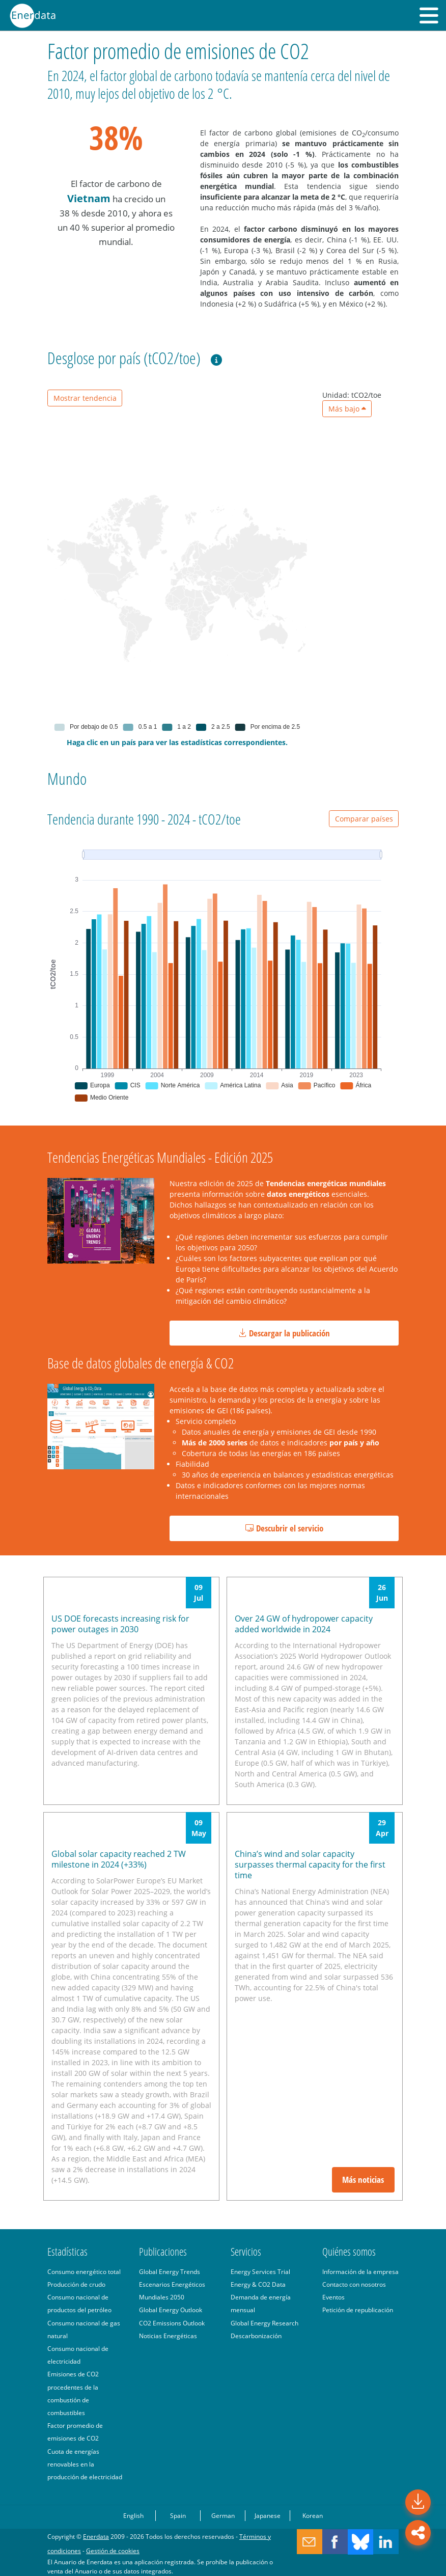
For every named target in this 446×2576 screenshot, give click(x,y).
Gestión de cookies (113, 2550)
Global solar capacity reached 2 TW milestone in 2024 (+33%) (118, 1859)
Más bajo (347, 409)
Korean (312, 2515)
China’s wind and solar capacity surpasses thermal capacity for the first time (310, 1864)
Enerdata (96, 2536)
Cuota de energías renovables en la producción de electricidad (84, 2464)
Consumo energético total (84, 2271)
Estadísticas (67, 2251)
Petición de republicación (357, 2310)
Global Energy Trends (169, 2271)
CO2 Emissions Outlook (172, 2323)
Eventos (333, 2297)
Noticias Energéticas (168, 2336)
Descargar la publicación (284, 1333)
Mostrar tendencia (85, 398)
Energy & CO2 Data (258, 2284)
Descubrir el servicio (284, 1528)
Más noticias (363, 2179)
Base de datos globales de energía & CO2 (140, 1363)
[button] (429, 15)
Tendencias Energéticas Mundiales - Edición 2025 (160, 1157)
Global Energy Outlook (170, 2310)
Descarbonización (256, 2336)
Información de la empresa (360, 2271)
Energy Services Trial (260, 2271)
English (133, 2515)
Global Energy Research (264, 2323)
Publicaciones (163, 2251)
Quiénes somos (349, 2251)
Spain (178, 2515)
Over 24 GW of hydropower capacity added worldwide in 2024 (304, 1624)
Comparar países (364, 819)
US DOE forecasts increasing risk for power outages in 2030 (120, 1624)
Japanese (268, 2515)
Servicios (246, 2251)
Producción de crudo (76, 2284)
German (223, 2515)
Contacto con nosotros (354, 2284)
